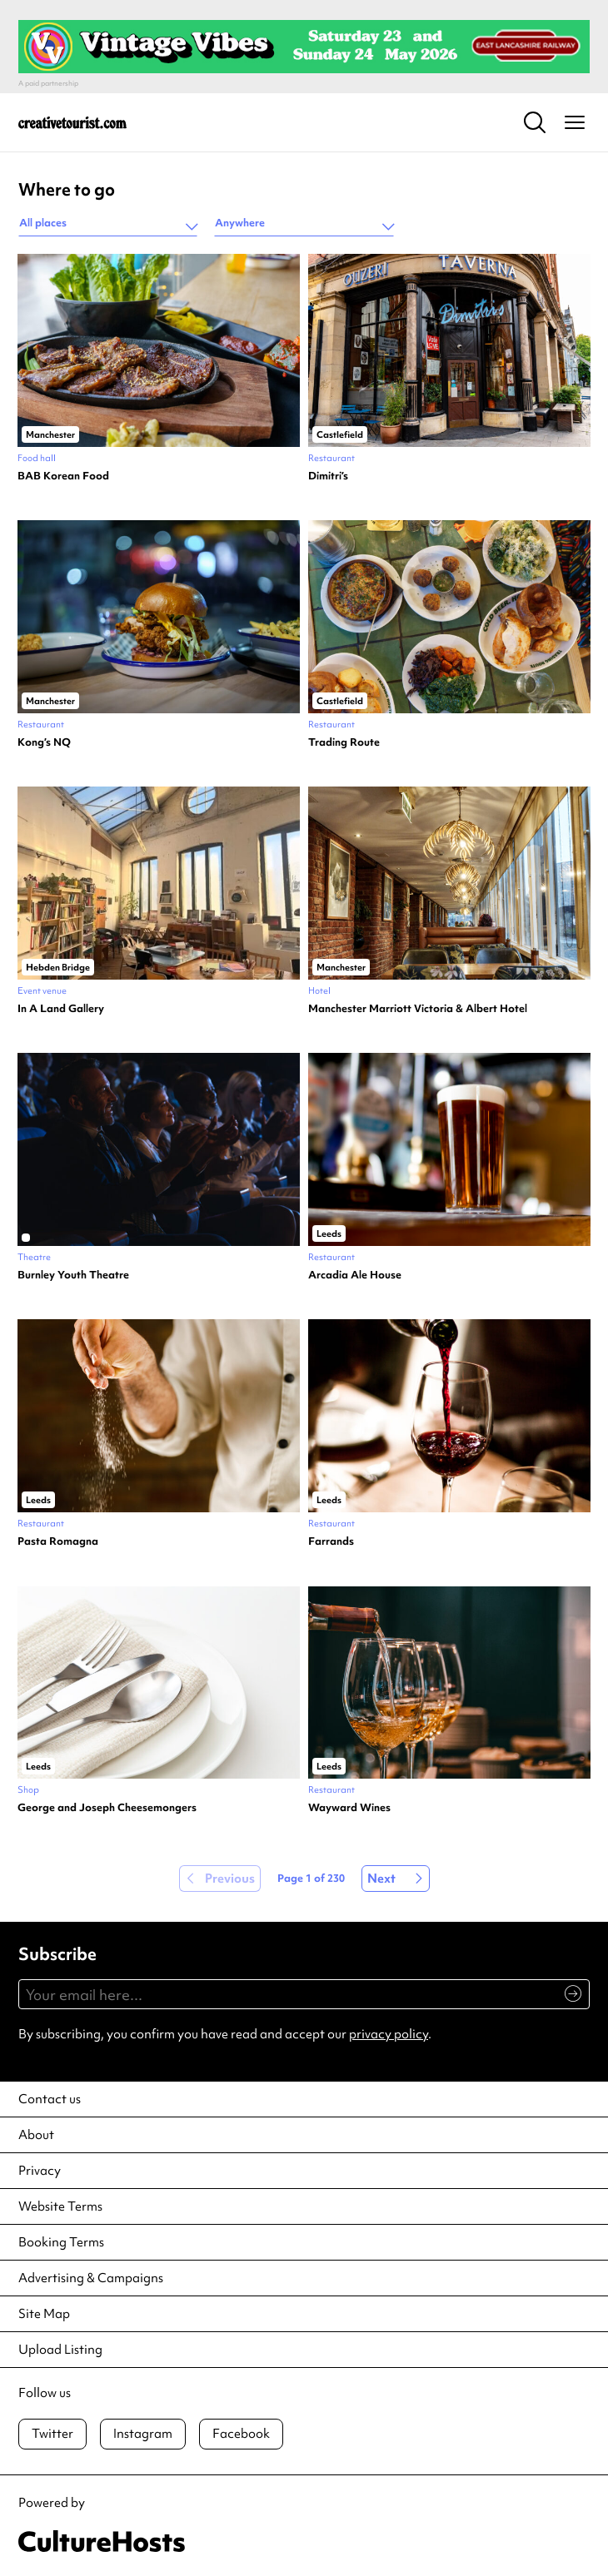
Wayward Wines (349, 1808)
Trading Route (344, 742)
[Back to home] (72, 122)
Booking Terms (61, 2242)
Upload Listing (60, 2349)
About (36, 2135)
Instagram (142, 2433)
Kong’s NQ (44, 742)
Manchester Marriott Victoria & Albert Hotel (417, 1009)
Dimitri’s (328, 476)
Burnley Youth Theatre (73, 1275)
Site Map (44, 2313)
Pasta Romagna (57, 1541)
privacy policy (388, 2034)
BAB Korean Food (63, 476)
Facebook (241, 2433)
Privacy (39, 2170)
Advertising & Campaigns (90, 2278)
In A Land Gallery (60, 1009)
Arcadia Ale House (354, 1275)
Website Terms (60, 2206)
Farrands (331, 1541)
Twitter (52, 2433)
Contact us (49, 2099)
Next (381, 1878)
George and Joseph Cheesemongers (107, 1808)
